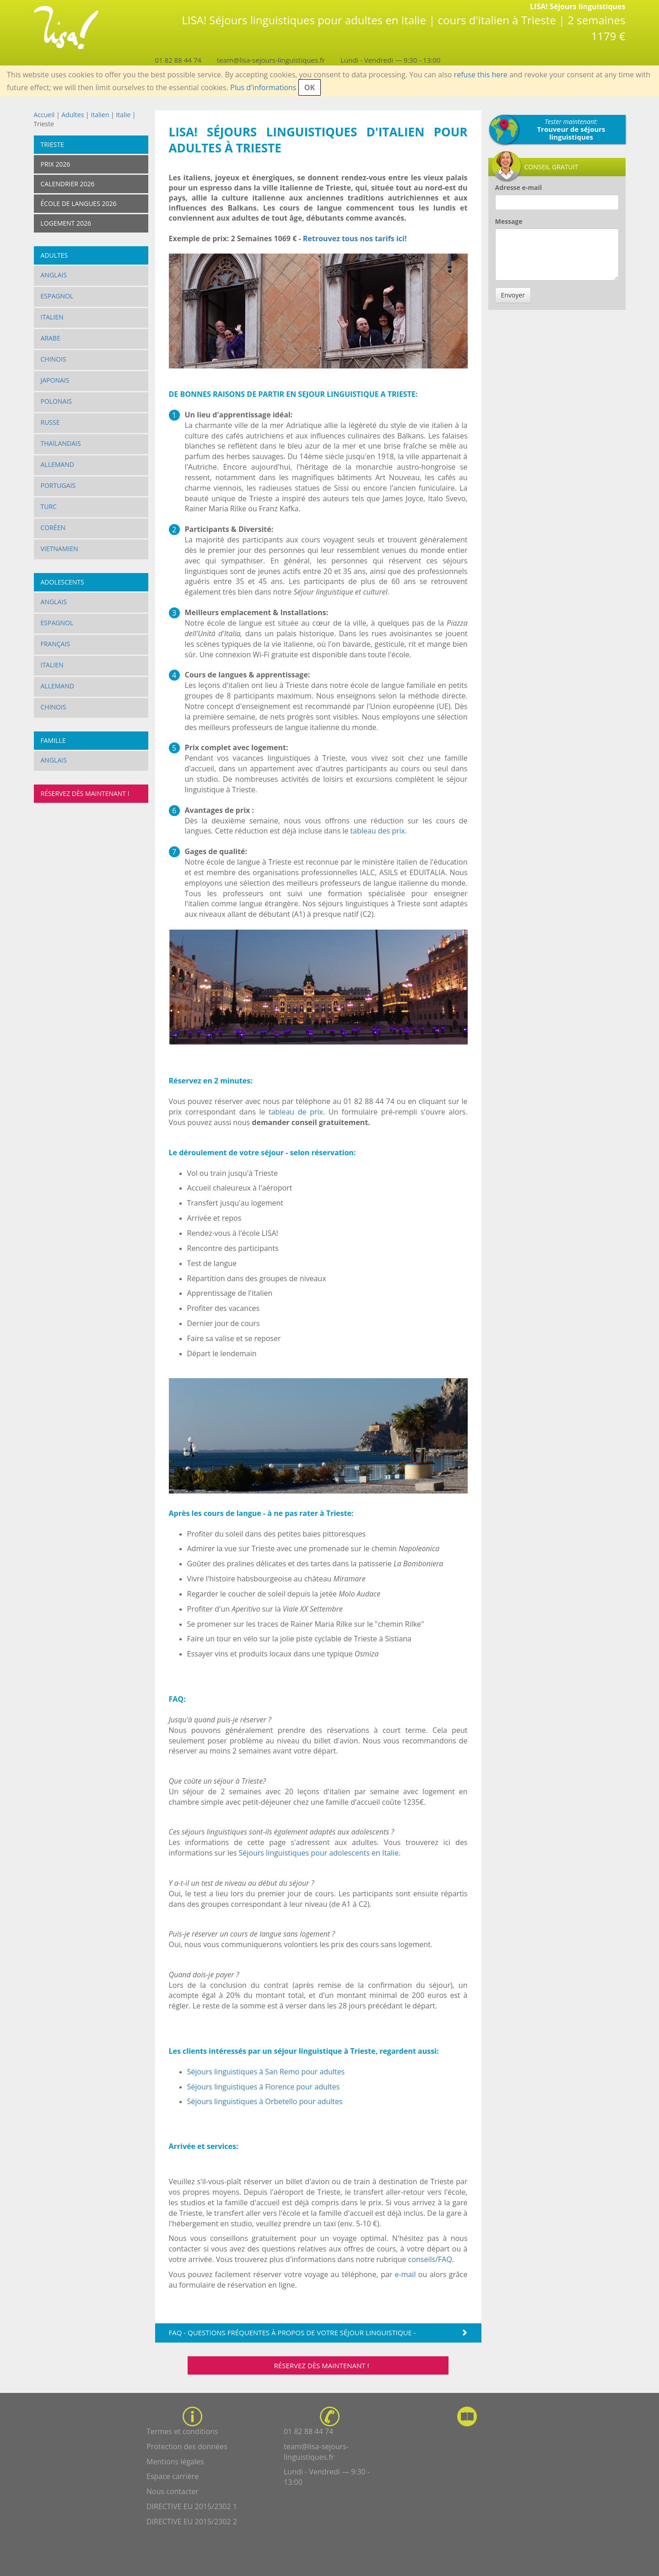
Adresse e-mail (518, 187)
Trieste (52, 144)
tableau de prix (296, 1112)
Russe (50, 422)
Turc (49, 506)
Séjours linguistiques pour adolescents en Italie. (320, 1853)
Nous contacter (172, 2491)
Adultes (72, 114)
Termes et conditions (182, 2431)
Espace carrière (172, 2476)
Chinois (53, 359)
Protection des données (186, 2446)
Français (55, 643)
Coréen (53, 527)
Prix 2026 (55, 164)
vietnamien (59, 548)
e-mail (405, 2274)
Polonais (56, 401)
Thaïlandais (61, 443)
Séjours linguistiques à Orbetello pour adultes (265, 2101)
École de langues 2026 (79, 203)
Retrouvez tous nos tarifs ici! (356, 238)
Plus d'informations (263, 87)
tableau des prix (377, 831)
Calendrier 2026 (68, 183)
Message (509, 221)
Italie (123, 114)
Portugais (58, 485)
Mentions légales (175, 2462)
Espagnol (57, 296)
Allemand (57, 464)
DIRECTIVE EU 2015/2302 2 (191, 2521)
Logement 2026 (66, 223)
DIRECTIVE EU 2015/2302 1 (191, 2506)
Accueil (44, 114)
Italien (100, 114)
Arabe (50, 338)
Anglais (54, 275)
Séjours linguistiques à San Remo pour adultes (266, 2072)
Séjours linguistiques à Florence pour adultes (263, 2087)
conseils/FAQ (430, 2259)
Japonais (55, 380)
